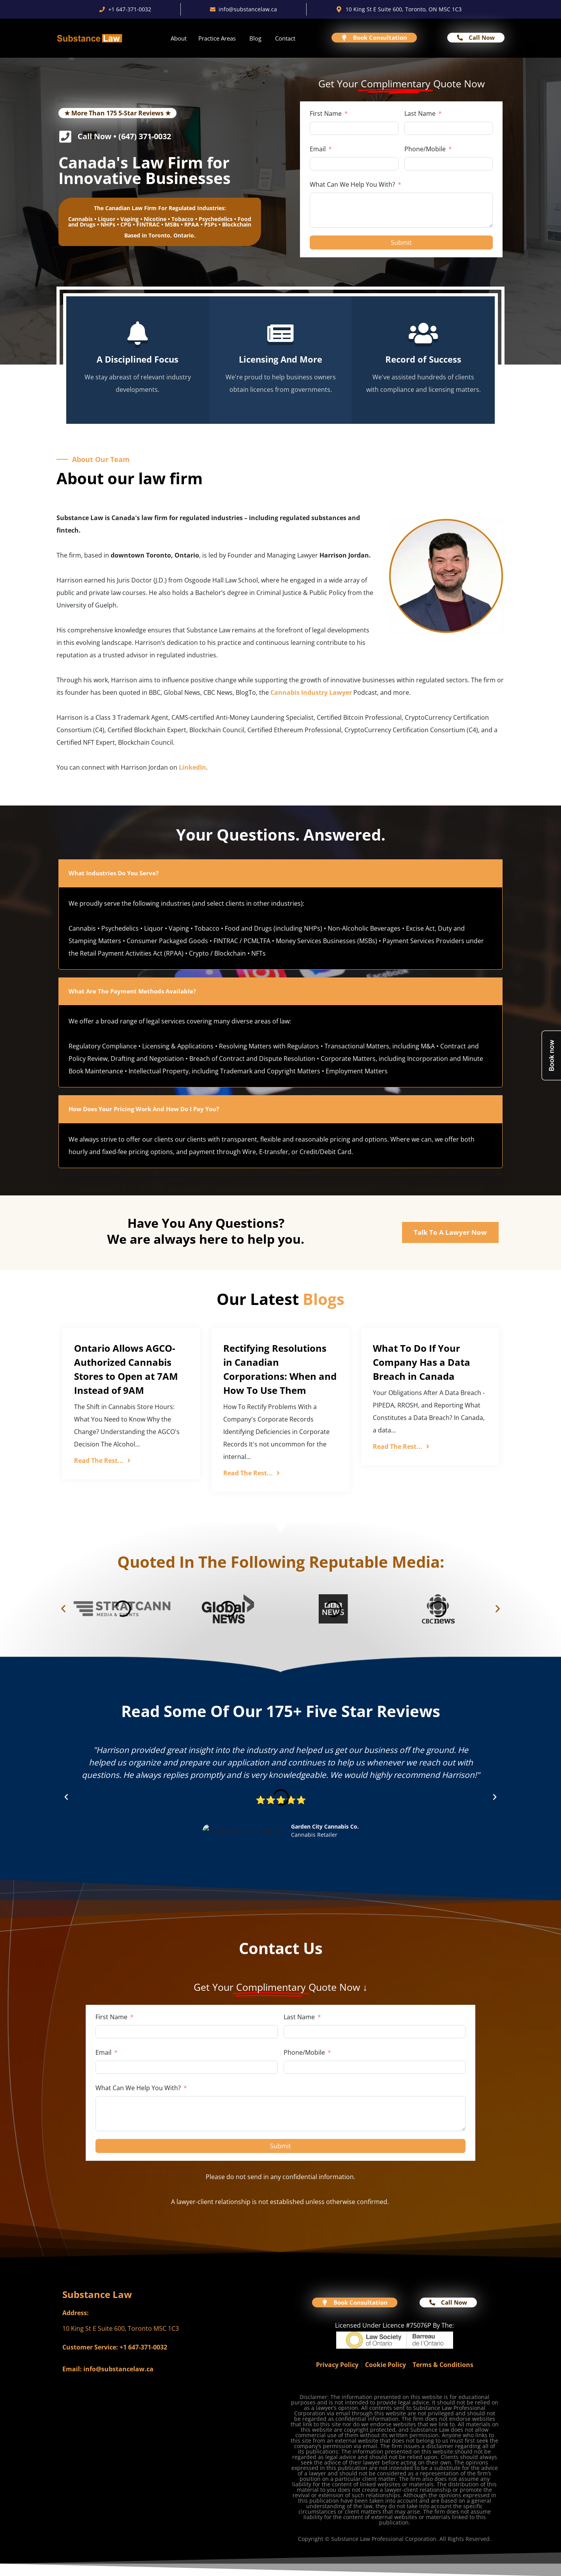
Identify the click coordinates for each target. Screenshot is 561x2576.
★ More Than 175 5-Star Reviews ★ (117, 113)
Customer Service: (90, 2347)
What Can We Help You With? (352, 184)
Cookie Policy (385, 2364)
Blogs (323, 1299)
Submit (401, 242)
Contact (285, 38)
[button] (63, 1609)
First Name (326, 113)
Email (318, 149)
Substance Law (97, 2294)
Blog (255, 38)
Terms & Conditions (443, 2364)
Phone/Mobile (425, 149)
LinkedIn (192, 767)
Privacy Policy (337, 2364)
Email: (72, 2369)
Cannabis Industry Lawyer (311, 692)
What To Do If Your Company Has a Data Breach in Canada (421, 1362)
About (179, 38)
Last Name (420, 113)
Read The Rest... (102, 1460)
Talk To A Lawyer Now (450, 1232)
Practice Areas (217, 38)
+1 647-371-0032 (143, 2347)
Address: (75, 2313)
